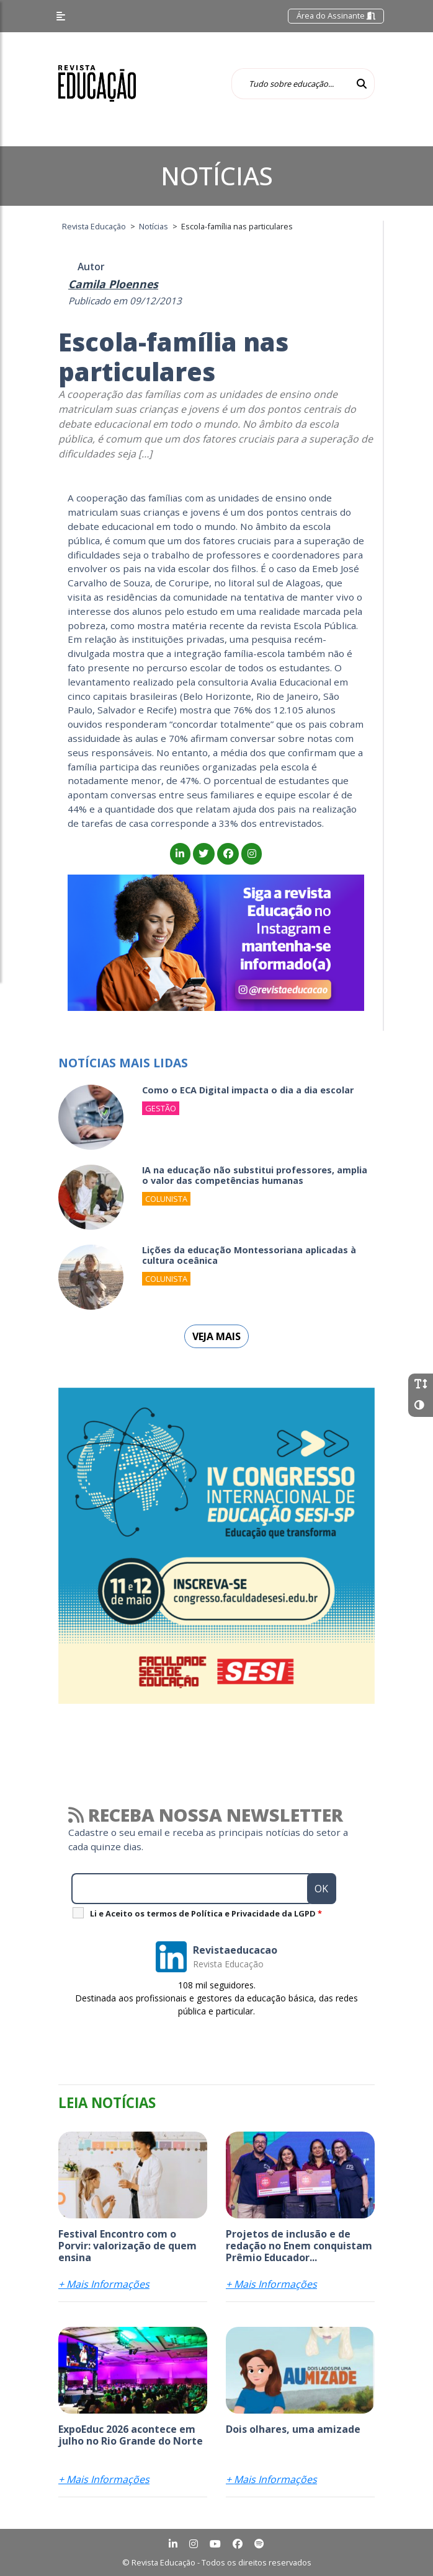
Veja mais (216, 1336)
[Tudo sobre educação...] (290, 83)
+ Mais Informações (104, 2284)
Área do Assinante (336, 15)
